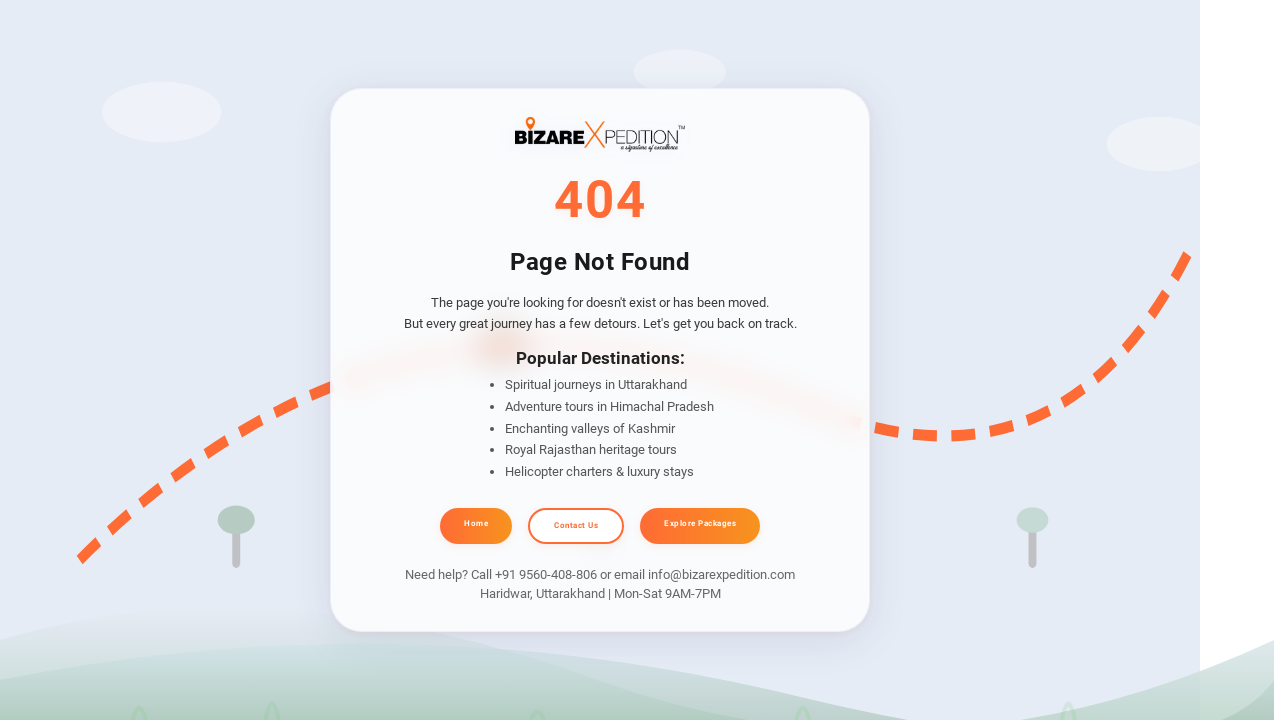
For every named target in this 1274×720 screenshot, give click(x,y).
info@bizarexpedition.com (721, 574)
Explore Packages (700, 523)
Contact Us (576, 525)
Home (476, 523)
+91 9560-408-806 (546, 574)
